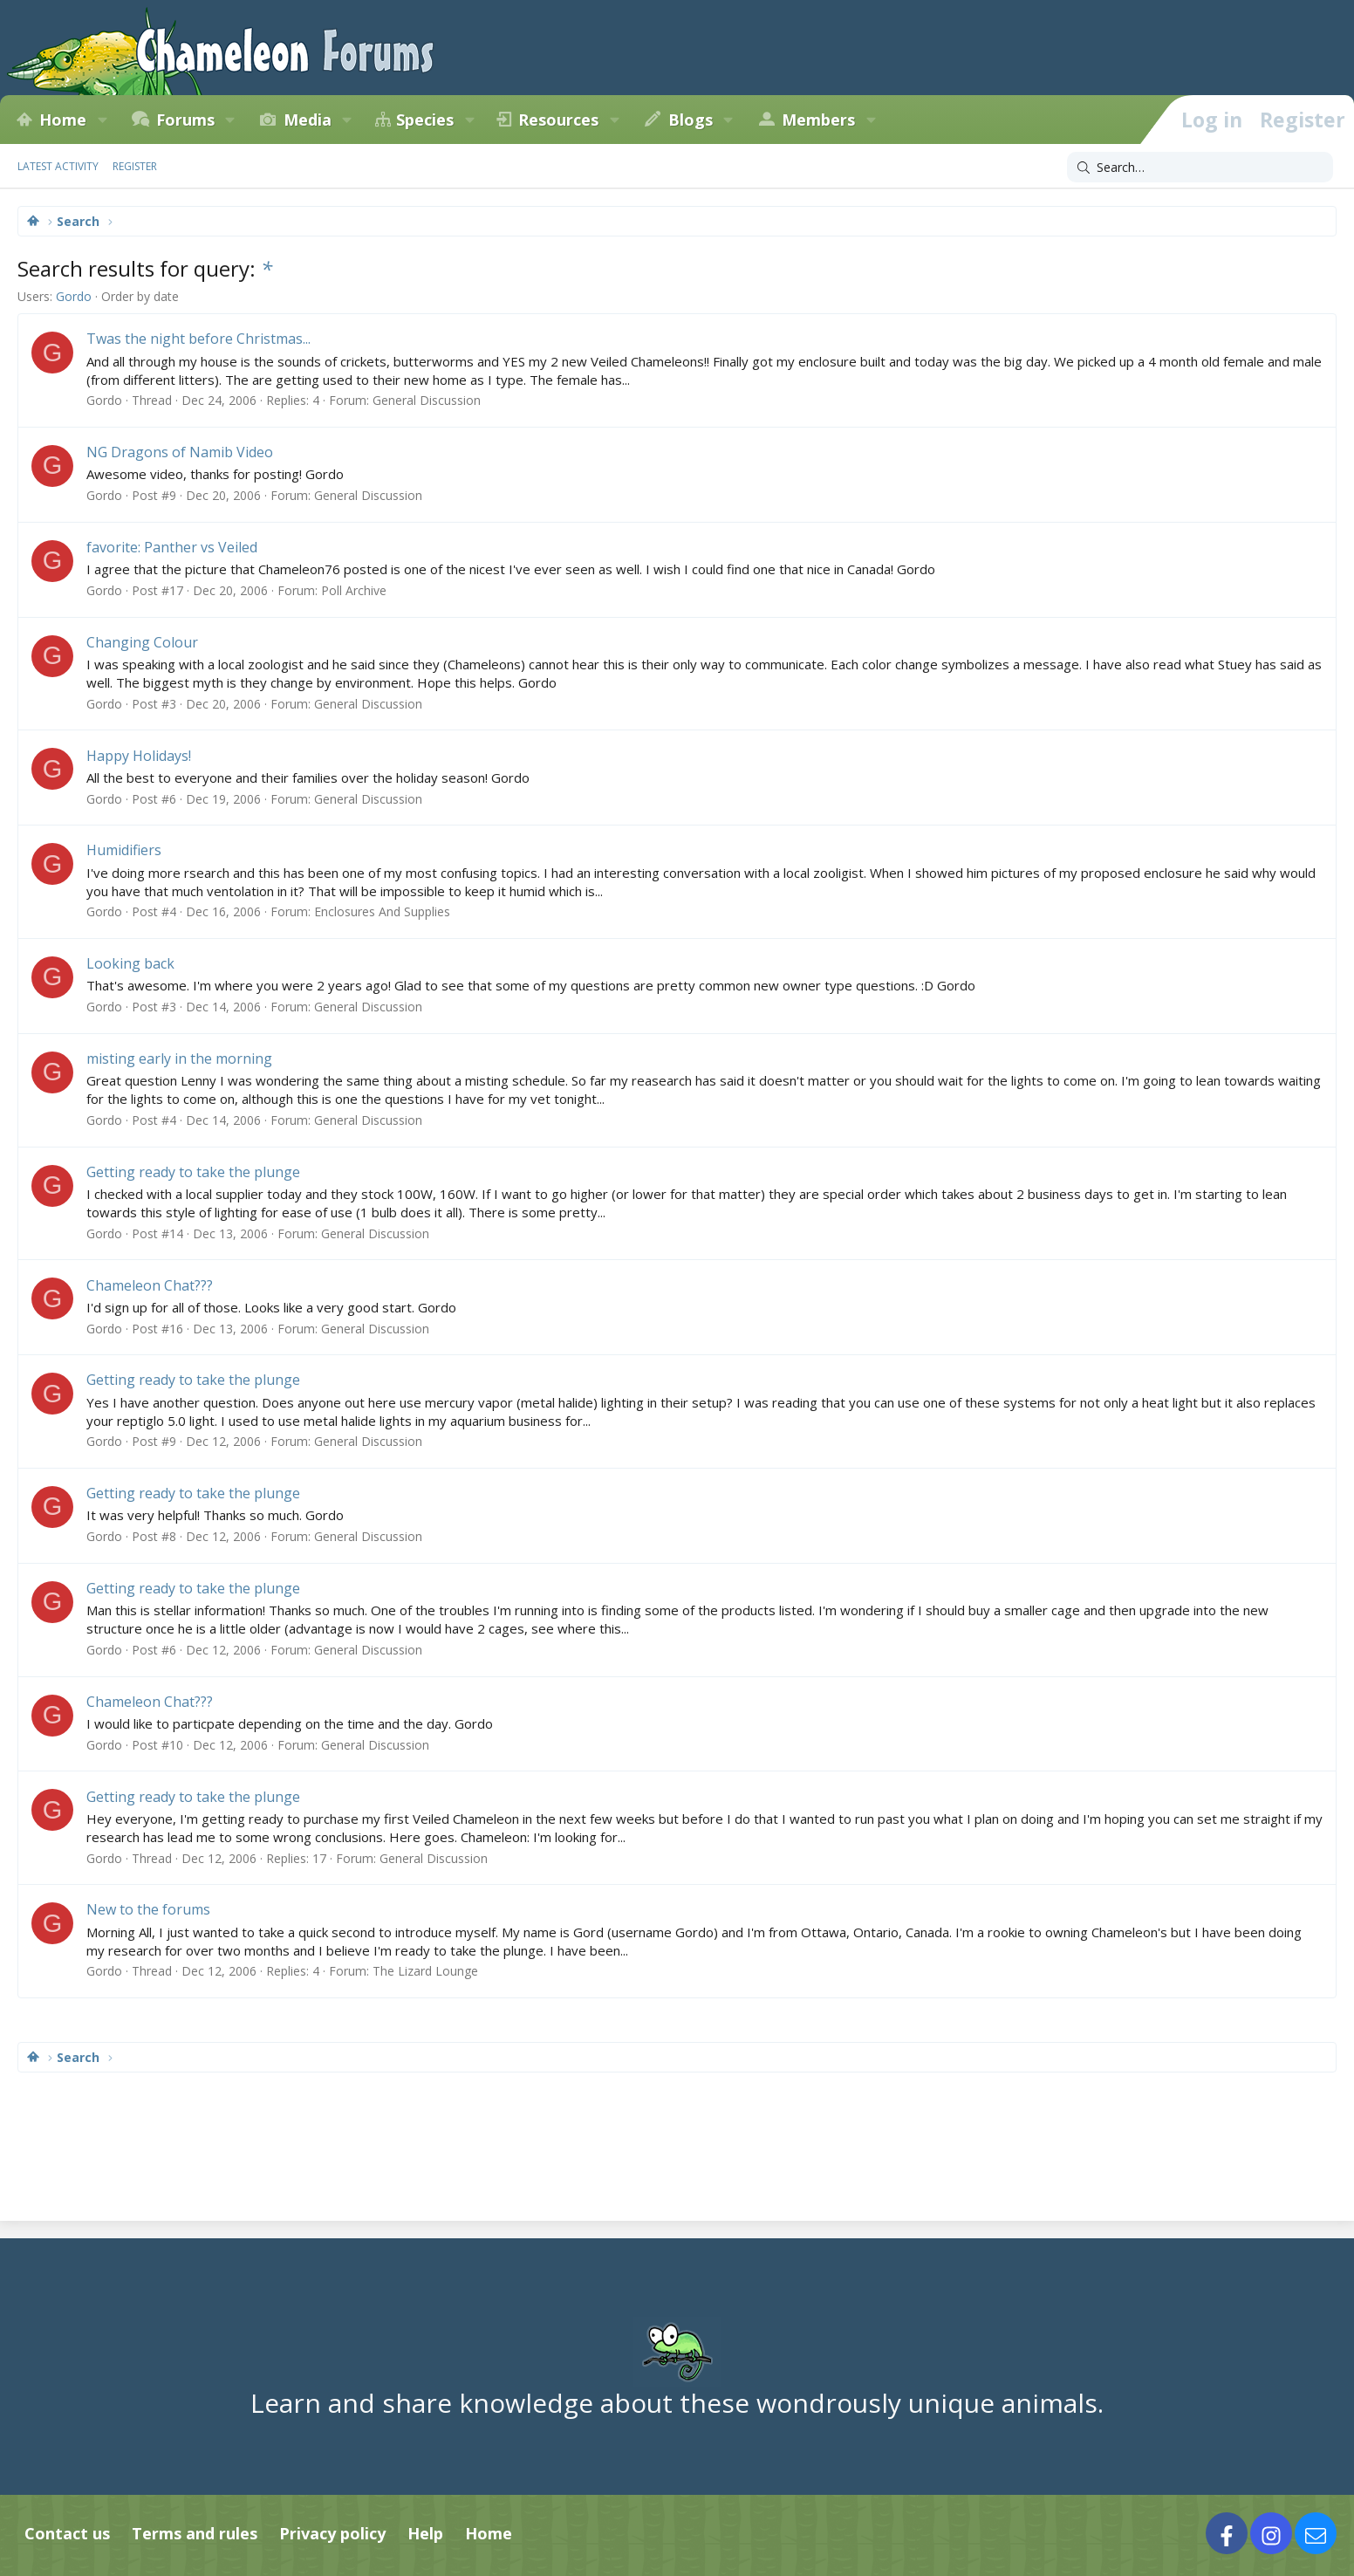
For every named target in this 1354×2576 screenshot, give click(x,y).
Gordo (74, 296)
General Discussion (427, 400)
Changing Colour (142, 642)
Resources (558, 119)
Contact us (67, 2533)
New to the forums (148, 1909)
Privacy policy (332, 2533)
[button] (102, 119)
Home (62, 119)
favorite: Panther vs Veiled (171, 547)
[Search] (1200, 167)
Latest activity (58, 166)
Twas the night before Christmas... (198, 338)
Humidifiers (123, 850)
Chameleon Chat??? (149, 1285)
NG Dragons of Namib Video (179, 452)
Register (135, 166)
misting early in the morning (179, 1058)
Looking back (130, 963)
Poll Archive (353, 590)
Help (425, 2533)
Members (818, 119)
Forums (185, 119)
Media (308, 119)
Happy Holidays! (138, 755)
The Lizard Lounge (425, 1971)
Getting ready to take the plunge (193, 1172)
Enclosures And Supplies (382, 911)
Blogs (690, 119)
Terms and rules (194, 2533)
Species (425, 119)
